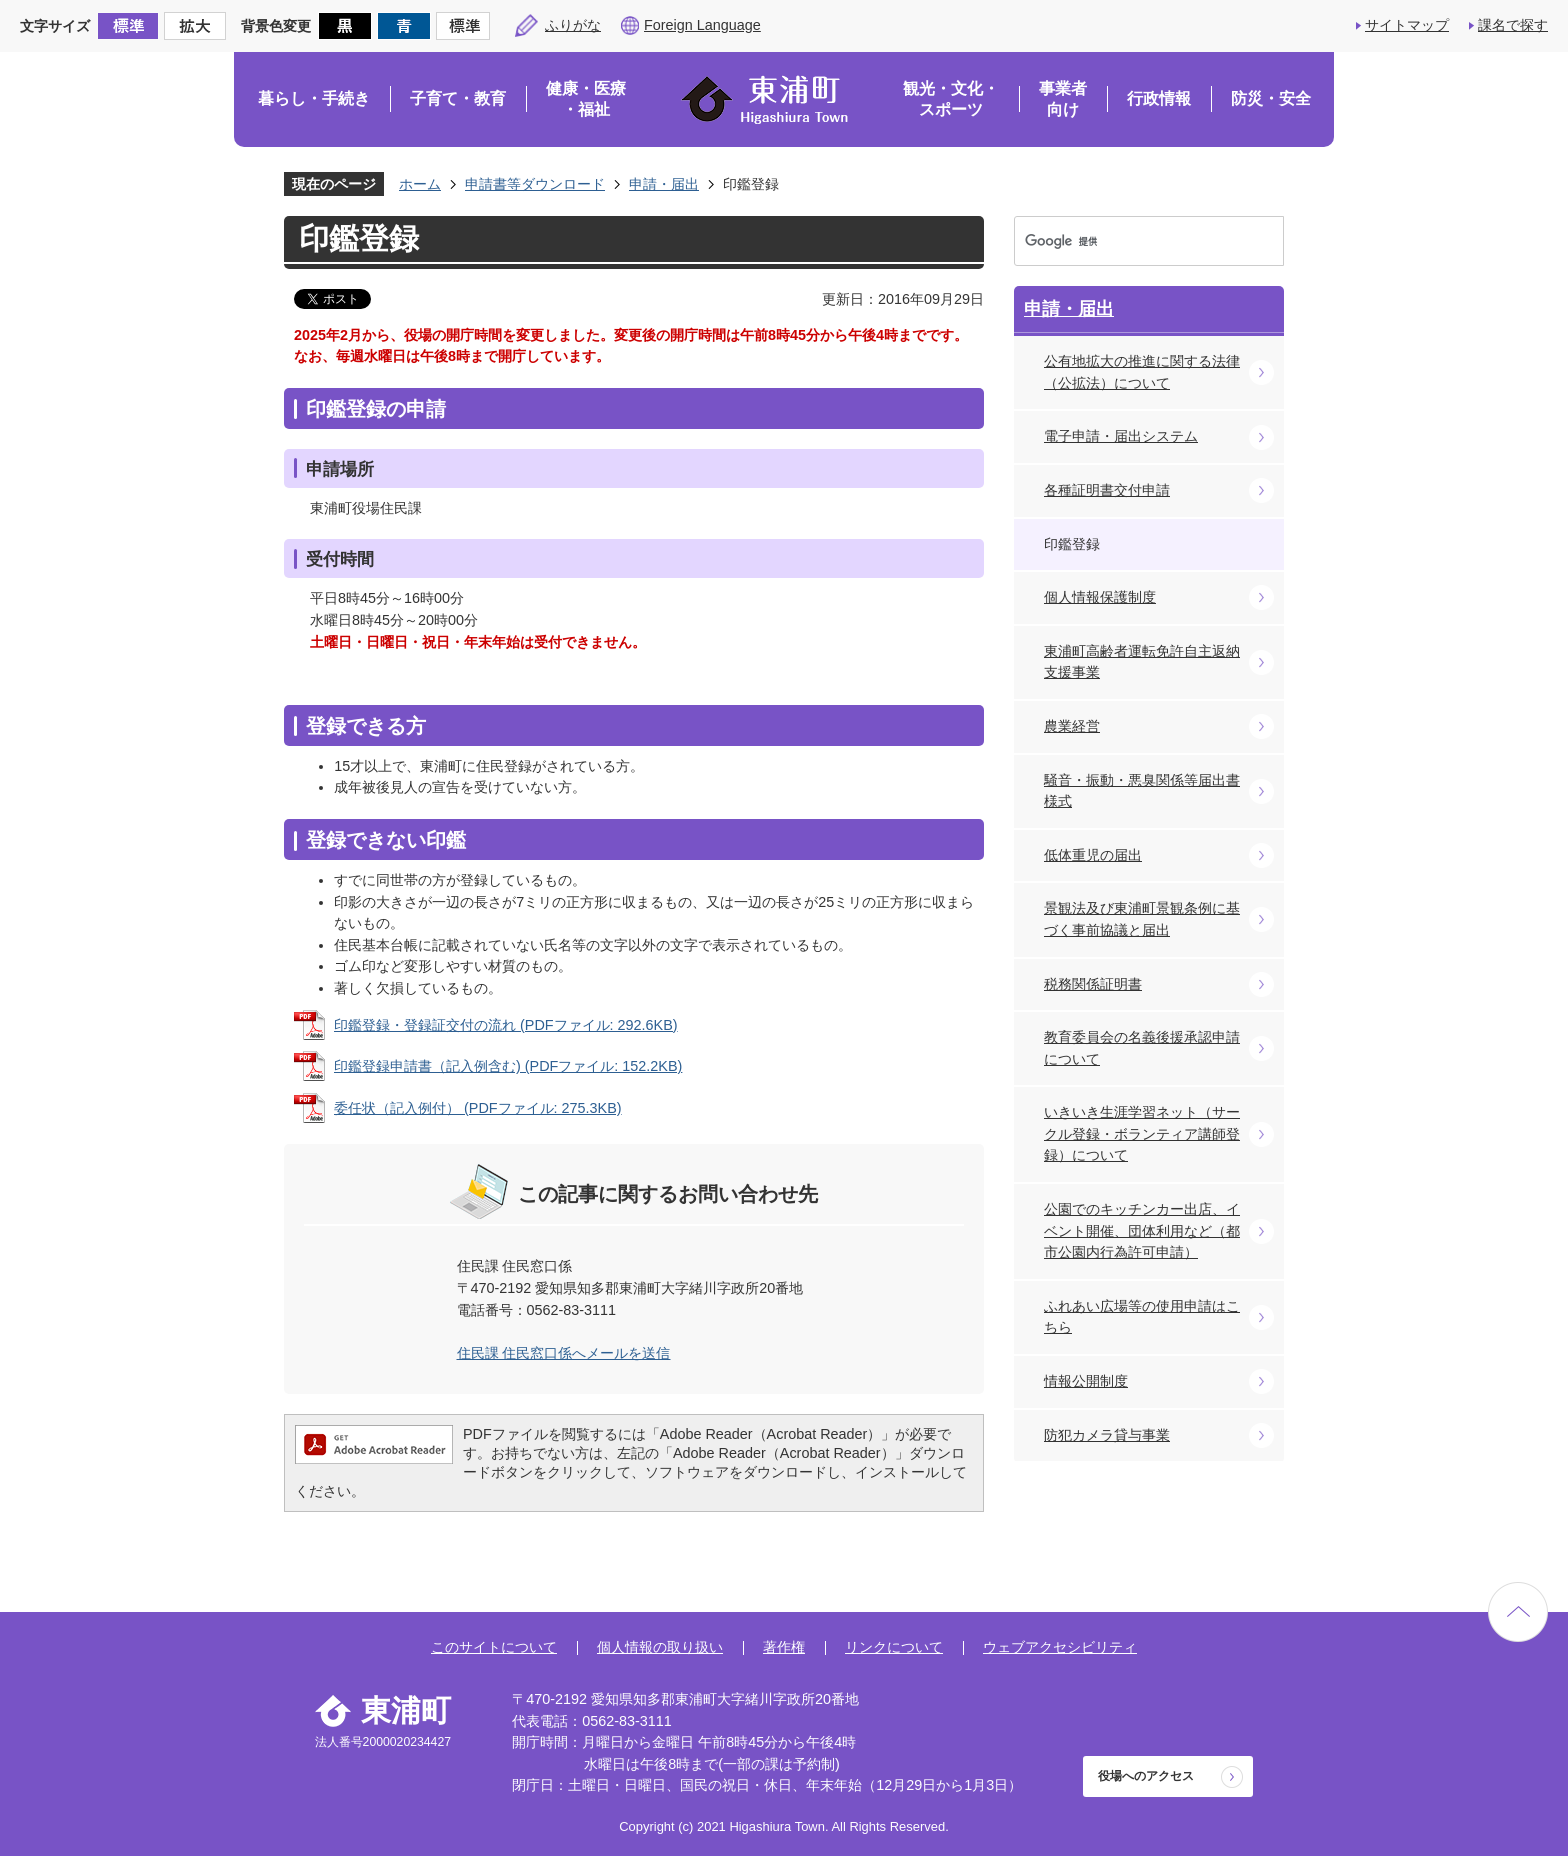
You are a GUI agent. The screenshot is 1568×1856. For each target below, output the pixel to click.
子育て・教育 (458, 98)
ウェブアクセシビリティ (1060, 1647)
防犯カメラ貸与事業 (1107, 1435)
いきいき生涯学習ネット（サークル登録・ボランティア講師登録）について (1142, 1133)
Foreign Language (702, 25)
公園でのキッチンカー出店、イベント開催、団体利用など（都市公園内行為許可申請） (1142, 1230)
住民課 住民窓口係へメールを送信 (564, 1353)
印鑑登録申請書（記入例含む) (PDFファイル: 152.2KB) (508, 1066)
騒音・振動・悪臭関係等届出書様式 (1142, 791)
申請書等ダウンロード (535, 184)
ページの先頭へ (1518, 1612)
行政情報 (1159, 98)
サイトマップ (1407, 25)
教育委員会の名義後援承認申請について (1142, 1048)
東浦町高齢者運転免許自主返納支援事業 (1142, 662)
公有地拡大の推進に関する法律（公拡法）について (1142, 372)
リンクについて (894, 1647)
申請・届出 (664, 184)
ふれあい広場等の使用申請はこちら (1142, 1317)
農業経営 (1072, 726)
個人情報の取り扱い (660, 1647)
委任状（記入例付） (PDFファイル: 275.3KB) (478, 1108)
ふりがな (573, 25)
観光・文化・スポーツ (951, 99)
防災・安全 (1271, 98)
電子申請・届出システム (1121, 436)
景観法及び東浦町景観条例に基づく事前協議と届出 (1142, 919)
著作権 (784, 1647)
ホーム (420, 184)
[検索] (1130, 241)
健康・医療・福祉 (586, 99)
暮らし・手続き (314, 98)
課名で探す (1513, 25)
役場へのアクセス (1146, 1776)
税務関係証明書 (1093, 984)
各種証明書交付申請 (1107, 490)
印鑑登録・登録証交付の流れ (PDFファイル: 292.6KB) (506, 1025)
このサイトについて (494, 1647)
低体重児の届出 (1093, 855)
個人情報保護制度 (1100, 597)
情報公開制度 (1086, 1381)
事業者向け (1063, 99)
